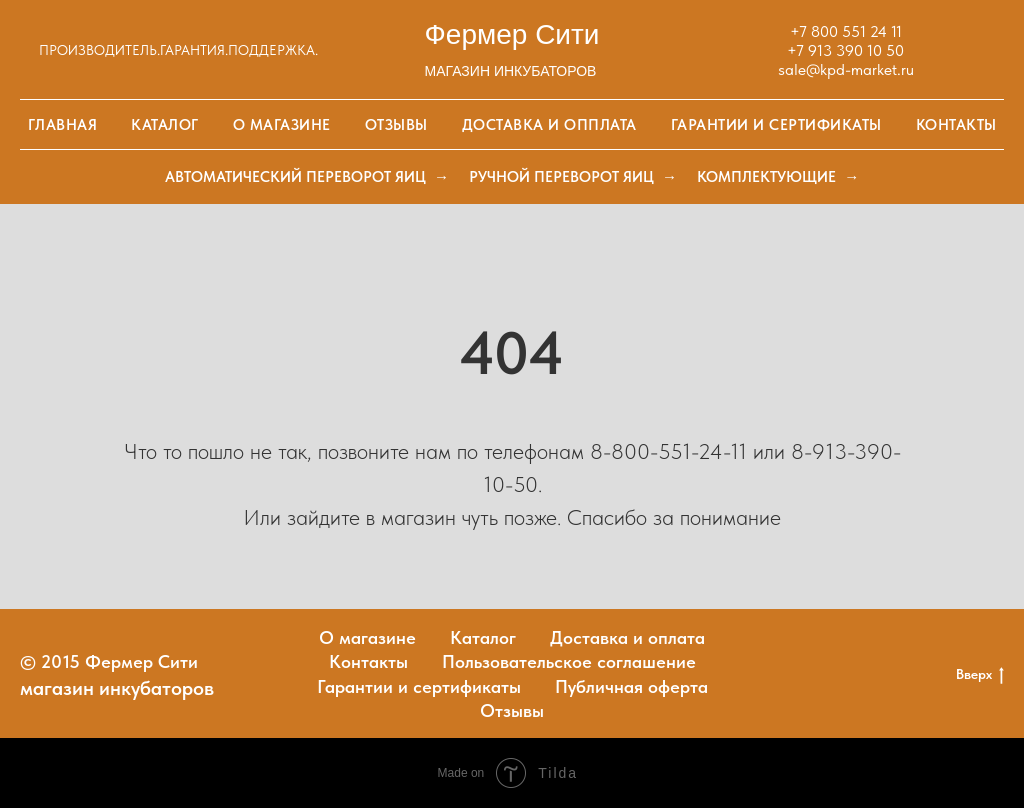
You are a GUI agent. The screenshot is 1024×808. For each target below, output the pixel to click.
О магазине (282, 125)
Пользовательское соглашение (569, 661)
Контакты (956, 125)
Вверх (980, 675)
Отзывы (396, 125)
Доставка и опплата (549, 125)
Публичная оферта (631, 686)
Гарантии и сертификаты (776, 125)
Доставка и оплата (627, 637)
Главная (63, 125)
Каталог (165, 125)
